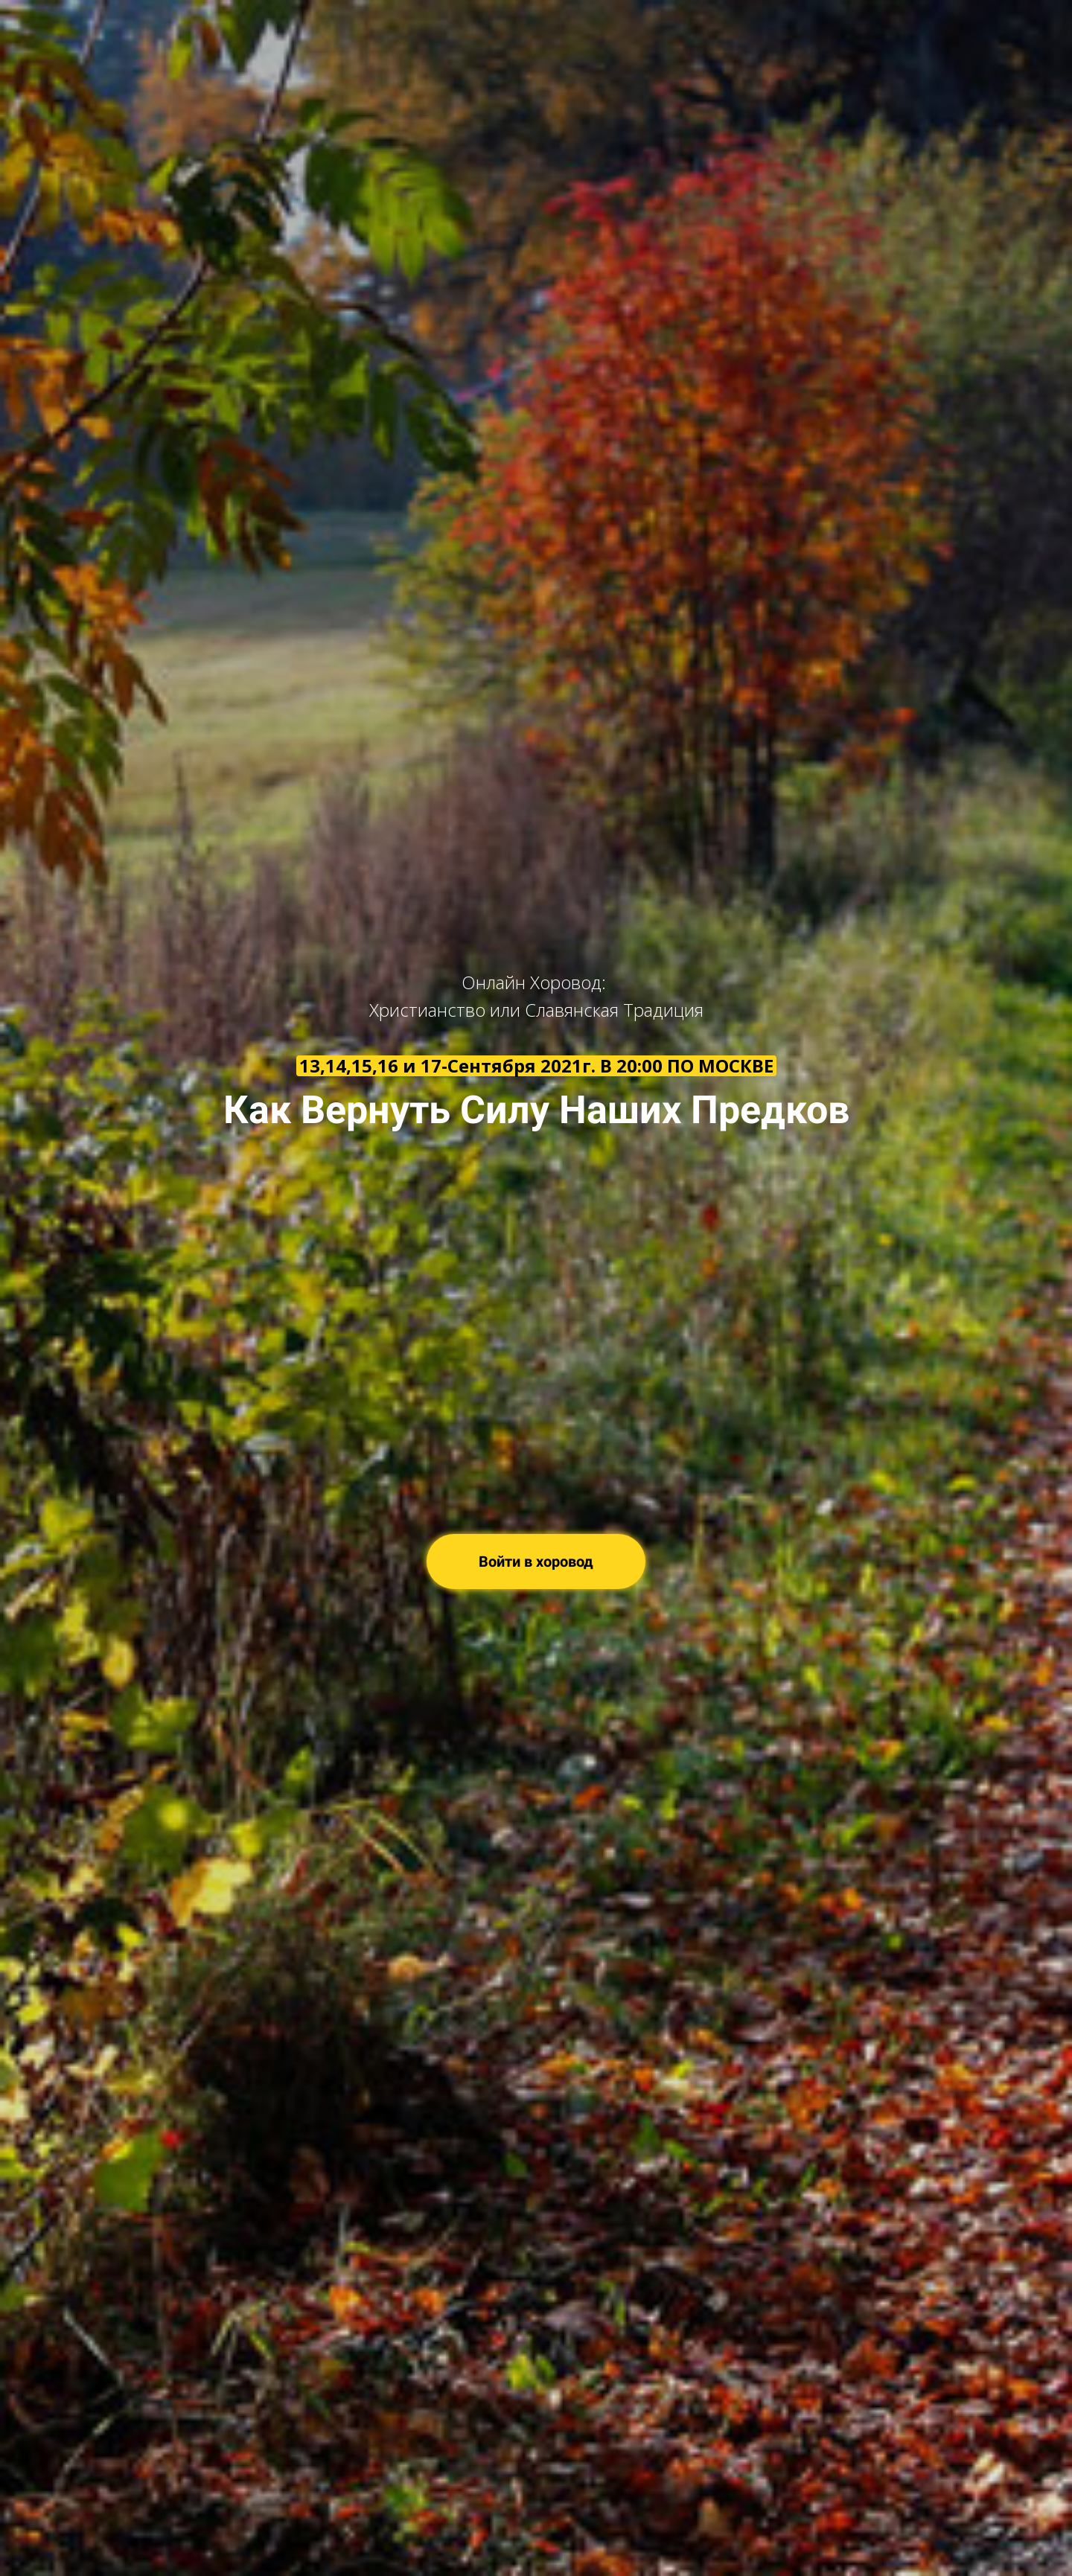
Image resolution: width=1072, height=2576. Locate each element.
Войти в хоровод (536, 1561)
